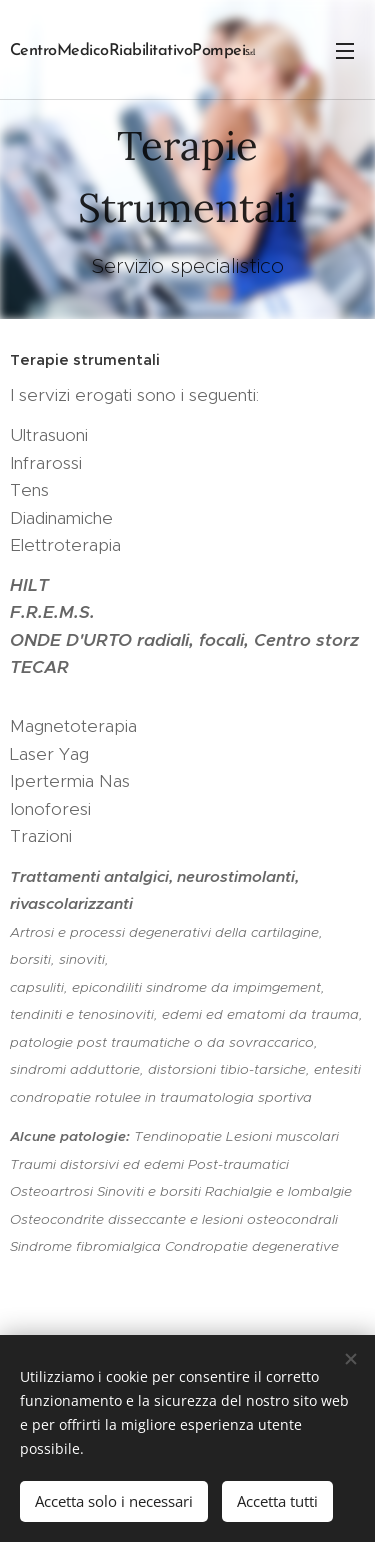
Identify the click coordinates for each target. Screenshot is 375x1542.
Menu (345, 51)
